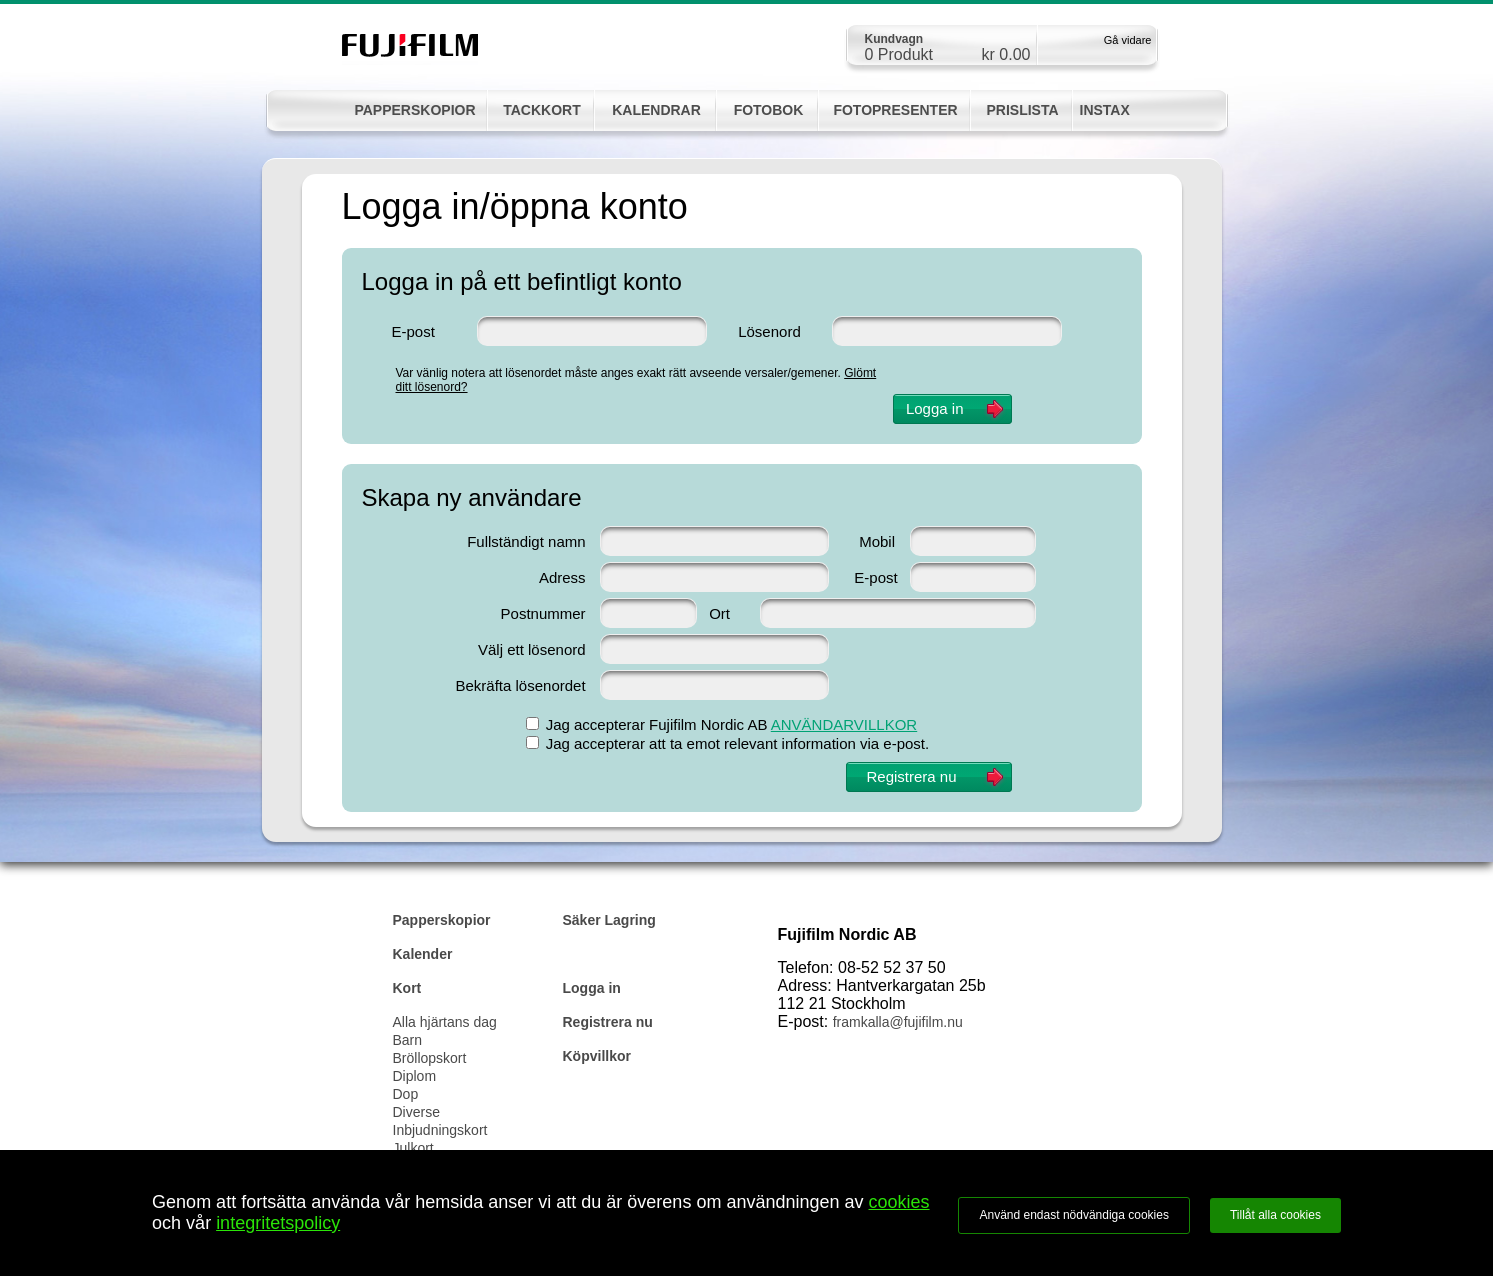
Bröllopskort (430, 1058)
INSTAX (1105, 110)
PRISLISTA (1022, 110)
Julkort (413, 1148)
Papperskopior (442, 920)
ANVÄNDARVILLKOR (844, 724)
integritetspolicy (278, 1223)
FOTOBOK (769, 110)
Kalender (423, 954)
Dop (406, 1094)
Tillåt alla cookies (1275, 1215)
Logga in (592, 988)
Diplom (415, 1076)
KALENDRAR (656, 110)
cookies (899, 1202)
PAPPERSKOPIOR (414, 110)
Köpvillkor (597, 1056)
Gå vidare (1128, 40)
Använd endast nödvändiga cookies (1073, 1215)
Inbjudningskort (440, 1130)
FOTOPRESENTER (895, 110)
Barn (408, 1040)
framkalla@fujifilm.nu (898, 1022)
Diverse (416, 1112)
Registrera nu (608, 1022)
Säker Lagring (609, 920)
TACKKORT (542, 110)
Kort (407, 988)
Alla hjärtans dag (445, 1022)
